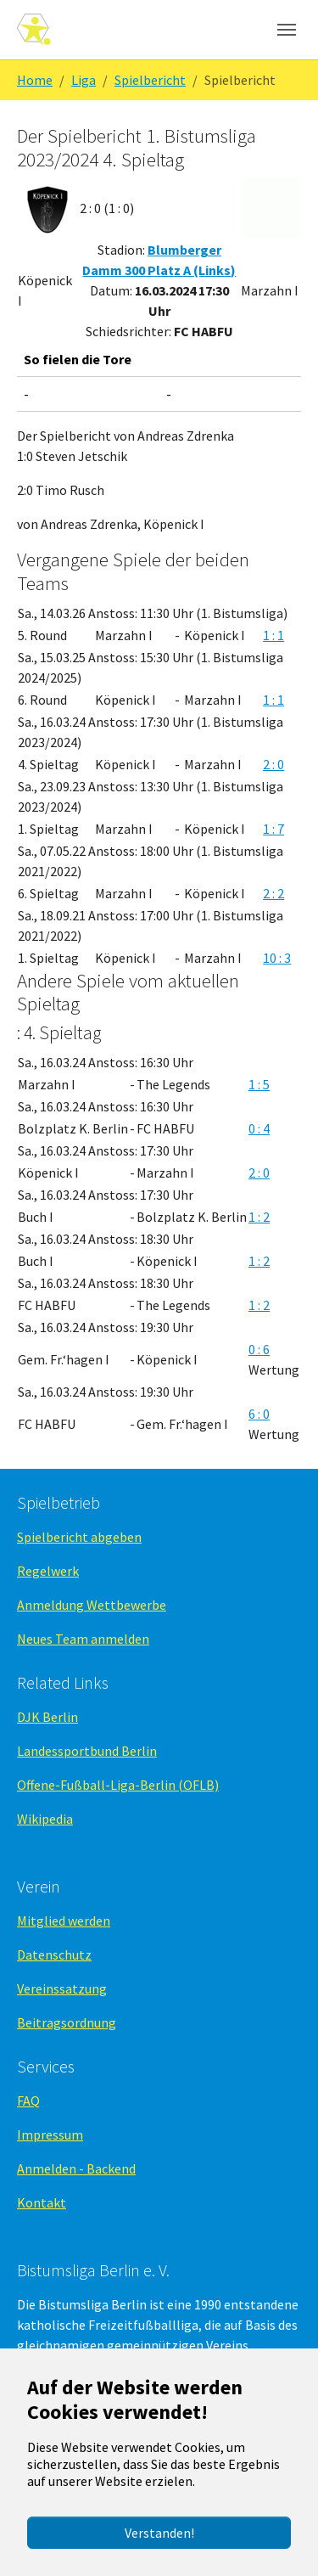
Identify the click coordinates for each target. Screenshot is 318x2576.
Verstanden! (159, 2532)
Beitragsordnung (66, 2022)
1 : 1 (273, 635)
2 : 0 (273, 764)
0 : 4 (259, 1128)
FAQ (28, 2100)
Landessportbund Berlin (87, 1750)
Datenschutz (54, 1954)
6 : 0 (259, 1413)
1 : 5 (259, 1084)
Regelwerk (48, 1570)
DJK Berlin (47, 1716)
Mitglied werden (63, 1920)
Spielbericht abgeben (79, 1536)
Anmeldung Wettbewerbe (91, 1604)
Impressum (50, 2134)
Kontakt (41, 2202)
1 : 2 (259, 1216)
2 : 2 (273, 893)
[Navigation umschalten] (286, 29)
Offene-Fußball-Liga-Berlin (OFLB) (118, 1784)
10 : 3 (277, 957)
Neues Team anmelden (83, 1638)
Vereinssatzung (62, 1988)
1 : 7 (273, 828)
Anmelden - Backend (76, 2168)
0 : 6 (259, 1349)
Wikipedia (45, 1818)
